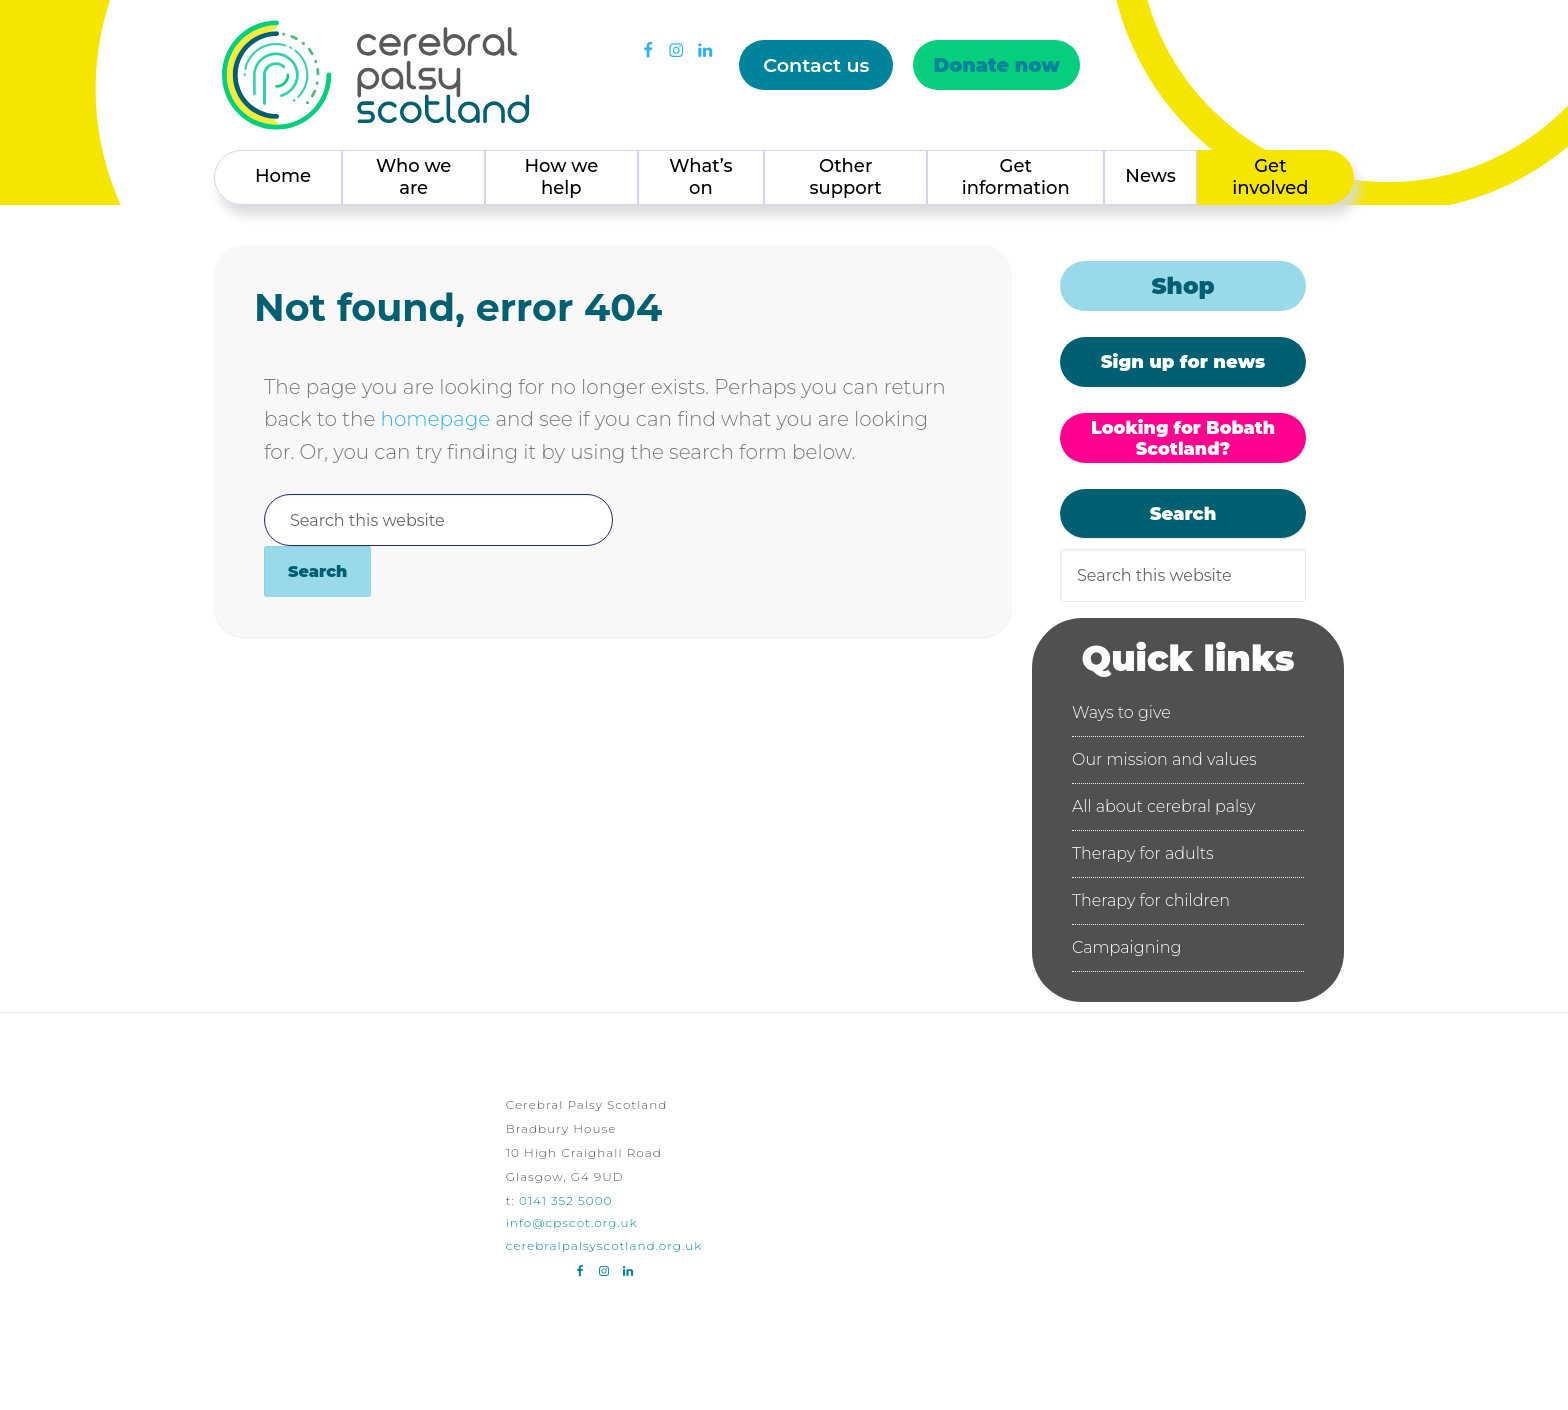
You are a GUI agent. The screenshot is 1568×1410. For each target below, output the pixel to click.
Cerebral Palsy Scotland (376, 75)
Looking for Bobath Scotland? (1182, 438)
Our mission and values (1164, 759)
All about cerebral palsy (1163, 806)
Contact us (815, 65)
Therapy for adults (1143, 853)
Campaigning (1126, 947)
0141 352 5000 (565, 1200)
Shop (1182, 286)
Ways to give (1121, 712)
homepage (435, 419)
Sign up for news (1183, 362)
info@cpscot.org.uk (572, 1222)
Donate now (995, 65)
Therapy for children (1151, 900)
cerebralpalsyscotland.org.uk (604, 1245)
